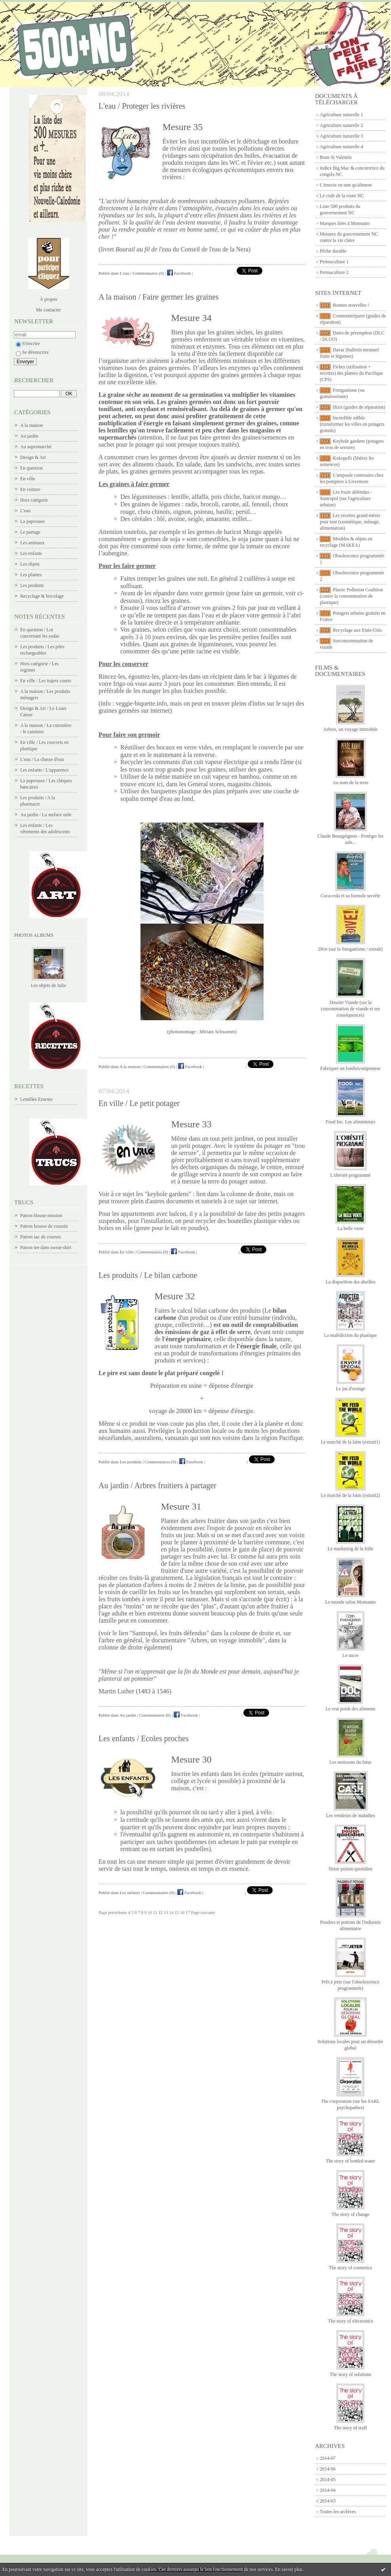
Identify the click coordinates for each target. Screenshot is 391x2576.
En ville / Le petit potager (139, 1103)
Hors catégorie (34, 500)
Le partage (30, 532)
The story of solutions (350, 2374)
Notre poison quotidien (350, 1869)
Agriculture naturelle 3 (341, 136)
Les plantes (31, 574)
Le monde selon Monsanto (350, 1602)
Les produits (32, 585)
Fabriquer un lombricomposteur (350, 1068)
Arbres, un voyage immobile (350, 729)
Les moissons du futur (350, 1762)
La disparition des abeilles (351, 1282)
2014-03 (328, 2501)
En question (31, 468)
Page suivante (203, 1912)
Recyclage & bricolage (42, 596)
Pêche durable (333, 251)
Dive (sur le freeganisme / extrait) (350, 949)
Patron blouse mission (41, 1215)
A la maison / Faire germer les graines (159, 297)
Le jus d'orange (350, 1388)
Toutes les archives (338, 2511)
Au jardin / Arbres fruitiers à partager (157, 1485)
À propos (48, 299)
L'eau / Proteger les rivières (142, 106)
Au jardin (29, 436)
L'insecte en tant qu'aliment (346, 185)
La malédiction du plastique (350, 1335)
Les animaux (32, 542)
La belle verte (351, 1228)
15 (177, 1912)
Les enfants (31, 553)
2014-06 (328, 2469)
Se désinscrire (32, 352)
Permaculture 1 (334, 261)
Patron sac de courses (40, 1237)
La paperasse (32, 521)
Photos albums (33, 935)
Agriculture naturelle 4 (341, 146)
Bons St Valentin (335, 157)
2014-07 (328, 2458)
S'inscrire (28, 343)
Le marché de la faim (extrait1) (350, 1442)
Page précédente (113, 1912)
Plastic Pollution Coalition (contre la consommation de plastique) (351, 596)
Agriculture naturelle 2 (341, 125)
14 (171, 1912)
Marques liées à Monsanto (345, 223)
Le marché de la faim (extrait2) (350, 1495)
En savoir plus (288, 2569)
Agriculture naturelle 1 (341, 114)
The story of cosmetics (350, 2267)
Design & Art (33, 457)
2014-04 (328, 2490)
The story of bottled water (350, 2161)
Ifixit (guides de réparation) (359, 407)
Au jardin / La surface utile (46, 814)
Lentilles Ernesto (36, 1099)
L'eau (25, 510)
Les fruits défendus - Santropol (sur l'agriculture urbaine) (346, 498)
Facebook (179, 273)
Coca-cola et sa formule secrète (350, 895)
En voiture (30, 489)
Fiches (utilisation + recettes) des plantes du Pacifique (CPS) (351, 373)
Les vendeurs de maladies (350, 1815)
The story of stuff (350, 2428)
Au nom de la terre (350, 782)
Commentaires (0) (148, 273)
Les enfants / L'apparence (44, 770)
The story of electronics (350, 2321)
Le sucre (350, 1655)
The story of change (351, 2214)
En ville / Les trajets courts (45, 680)
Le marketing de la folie (350, 1548)
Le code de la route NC (342, 195)
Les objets (30, 564)
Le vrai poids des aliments (351, 1709)
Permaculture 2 (334, 272)
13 (166, 1912)
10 (150, 1912)
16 (182, 1912)
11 (155, 1912)
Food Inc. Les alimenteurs (350, 1122)
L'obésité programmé (350, 1175)
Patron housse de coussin (44, 1226)
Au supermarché (35, 446)
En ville (27, 478)
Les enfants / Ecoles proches (144, 1738)
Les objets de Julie (48, 985)
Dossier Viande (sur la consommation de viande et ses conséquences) (350, 1009)
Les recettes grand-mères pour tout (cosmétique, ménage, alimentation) (350, 522)
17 (188, 1912)
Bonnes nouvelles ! (351, 305)
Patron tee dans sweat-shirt (45, 1247)
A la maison (31, 425)
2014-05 (328, 2479)
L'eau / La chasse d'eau (42, 759)
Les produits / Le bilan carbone (148, 1275)
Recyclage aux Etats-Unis (357, 630)
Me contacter (48, 310)
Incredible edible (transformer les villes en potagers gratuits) (352, 424)
